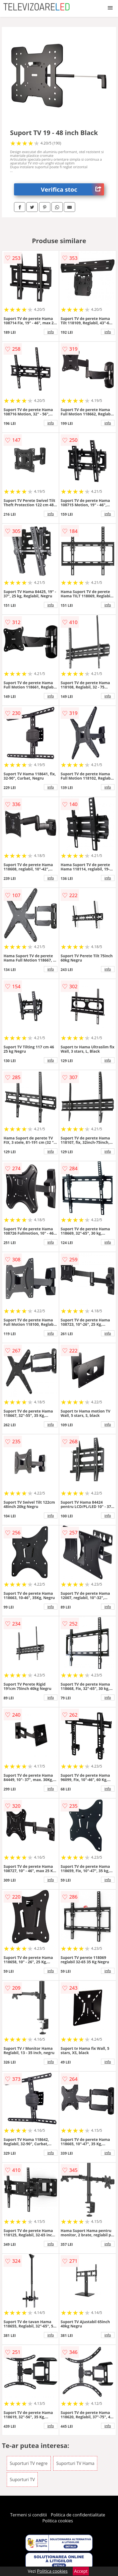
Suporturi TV (22, 2479)
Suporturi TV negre (28, 2463)
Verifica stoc (72, 189)
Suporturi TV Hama (75, 2463)
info (50, 331)
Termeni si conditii (28, 2515)
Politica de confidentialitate (78, 2515)
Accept (81, 2571)
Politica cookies (57, 2521)
